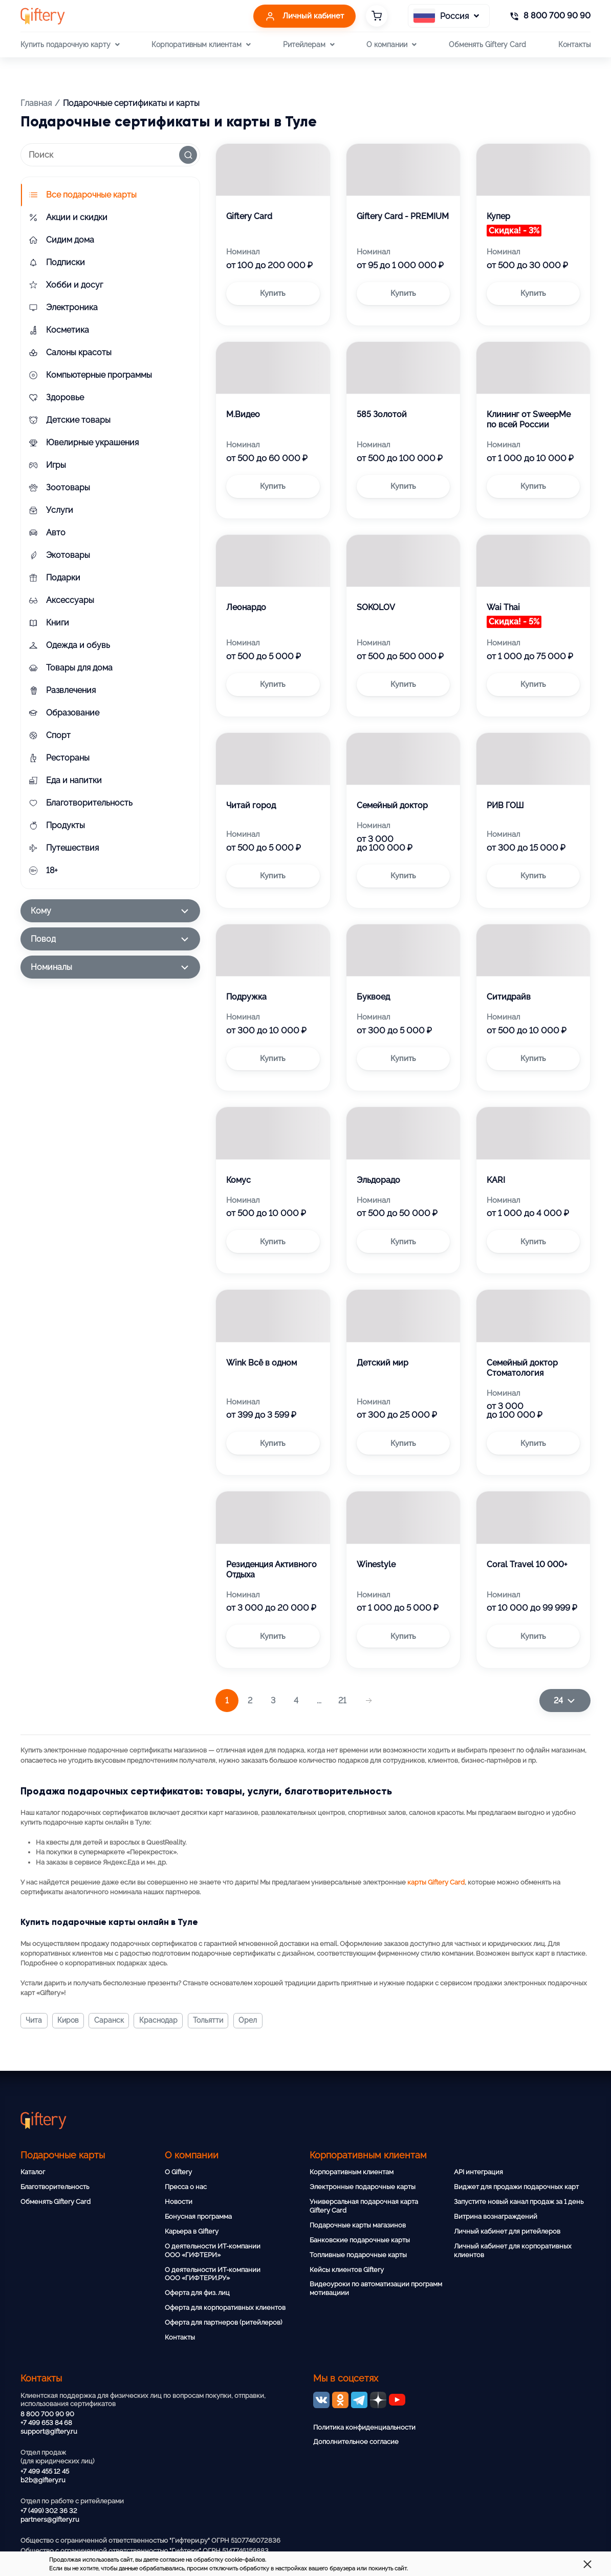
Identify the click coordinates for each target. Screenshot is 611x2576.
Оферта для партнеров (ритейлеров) (223, 2322)
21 (342, 1700)
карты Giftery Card (436, 1882)
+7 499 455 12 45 (44, 2471)
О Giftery (178, 2172)
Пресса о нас (186, 2187)
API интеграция (478, 2172)
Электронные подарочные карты (363, 2187)
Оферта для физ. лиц (197, 2293)
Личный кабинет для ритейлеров (507, 2231)
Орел (253, 2021)
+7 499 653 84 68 (46, 2423)
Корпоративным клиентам (352, 2172)
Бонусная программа (198, 2216)
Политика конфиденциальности (364, 2427)
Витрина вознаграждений (495, 2216)
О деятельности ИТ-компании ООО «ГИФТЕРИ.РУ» (212, 2274)
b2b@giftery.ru (43, 2480)
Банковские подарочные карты (360, 2240)
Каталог (32, 2172)
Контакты (574, 44)
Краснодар (161, 2021)
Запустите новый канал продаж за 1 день (518, 2201)
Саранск (111, 2021)
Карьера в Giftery (192, 2231)
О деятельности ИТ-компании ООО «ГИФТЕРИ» (212, 2250)
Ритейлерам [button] (308, 44)
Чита (34, 2021)
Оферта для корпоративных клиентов (225, 2307)
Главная (36, 103)
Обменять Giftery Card (487, 44)
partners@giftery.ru (49, 2519)
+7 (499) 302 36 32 (48, 2511)
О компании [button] (391, 44)
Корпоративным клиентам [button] (200, 44)
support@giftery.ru (48, 2431)
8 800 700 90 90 (47, 2414)
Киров (69, 2021)
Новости (178, 2201)
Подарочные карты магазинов (358, 2225)
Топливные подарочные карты (358, 2255)
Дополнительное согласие (356, 2441)
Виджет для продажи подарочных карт (516, 2187)
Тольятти (212, 2021)
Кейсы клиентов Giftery (347, 2270)
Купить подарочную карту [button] (69, 44)
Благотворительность (54, 2187)
